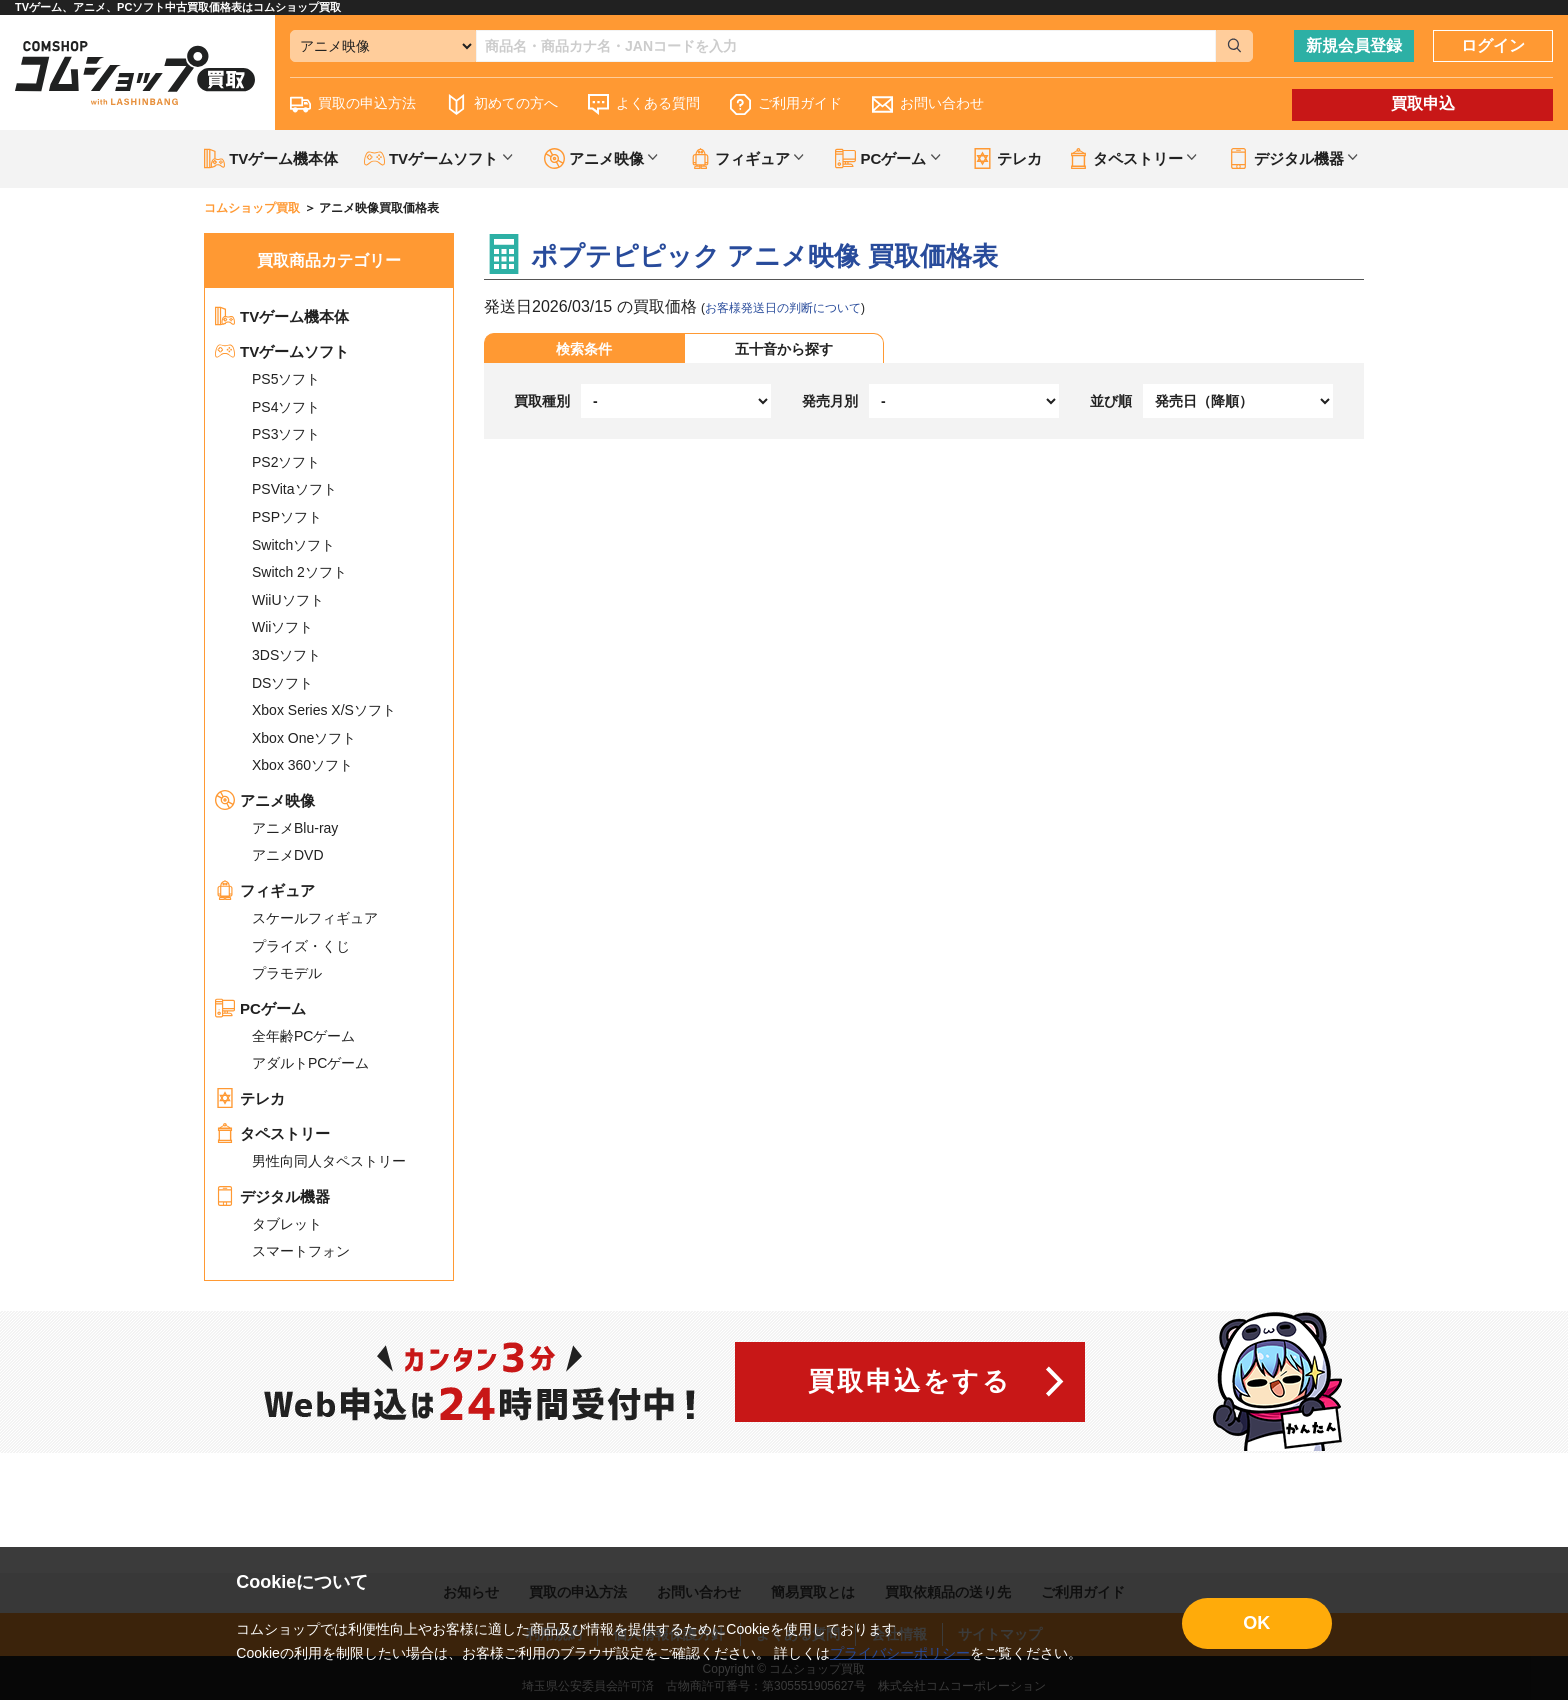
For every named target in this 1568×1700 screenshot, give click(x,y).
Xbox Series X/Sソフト (324, 710)
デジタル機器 (272, 1196)
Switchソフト (293, 545)
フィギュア (265, 890)
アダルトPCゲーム (310, 1063)
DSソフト (282, 683)
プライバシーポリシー (900, 1653)
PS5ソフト (286, 379)
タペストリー (272, 1133)
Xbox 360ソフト (302, 765)
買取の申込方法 (353, 104)
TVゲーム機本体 (271, 158)
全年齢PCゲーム (303, 1036)
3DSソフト (286, 655)
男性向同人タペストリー (329, 1161)
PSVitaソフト (294, 489)
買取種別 (542, 401)
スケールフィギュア (315, 918)
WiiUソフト (288, 600)
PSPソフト (287, 517)
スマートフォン (301, 1251)
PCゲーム (260, 1008)
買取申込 (1423, 103)
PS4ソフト (286, 407)
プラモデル (287, 973)
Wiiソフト (282, 627)
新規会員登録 (1354, 45)
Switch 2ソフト (299, 572)
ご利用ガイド (786, 104)
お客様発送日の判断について (783, 308)
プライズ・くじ (301, 946)
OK (1256, 1623)
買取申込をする (909, 1381)
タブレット (287, 1224)
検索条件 (584, 349)
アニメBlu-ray (295, 828)
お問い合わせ (928, 104)
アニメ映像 (265, 800)
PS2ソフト (286, 462)
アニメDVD (288, 855)
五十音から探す (784, 349)
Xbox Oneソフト (304, 738)
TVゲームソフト (282, 351)
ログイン (1493, 45)
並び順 (1111, 401)
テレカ (1007, 158)
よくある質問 (644, 104)
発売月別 (830, 401)
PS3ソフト (286, 434)
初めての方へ (502, 104)
